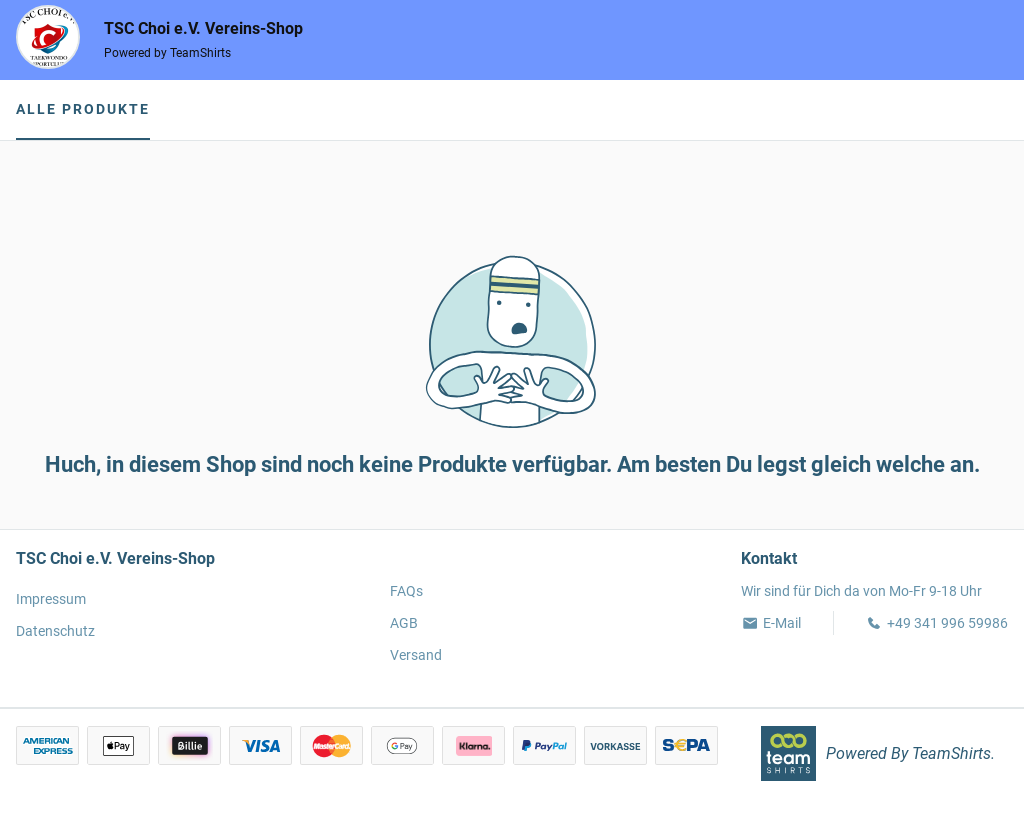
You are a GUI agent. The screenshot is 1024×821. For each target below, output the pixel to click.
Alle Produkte (83, 109)
